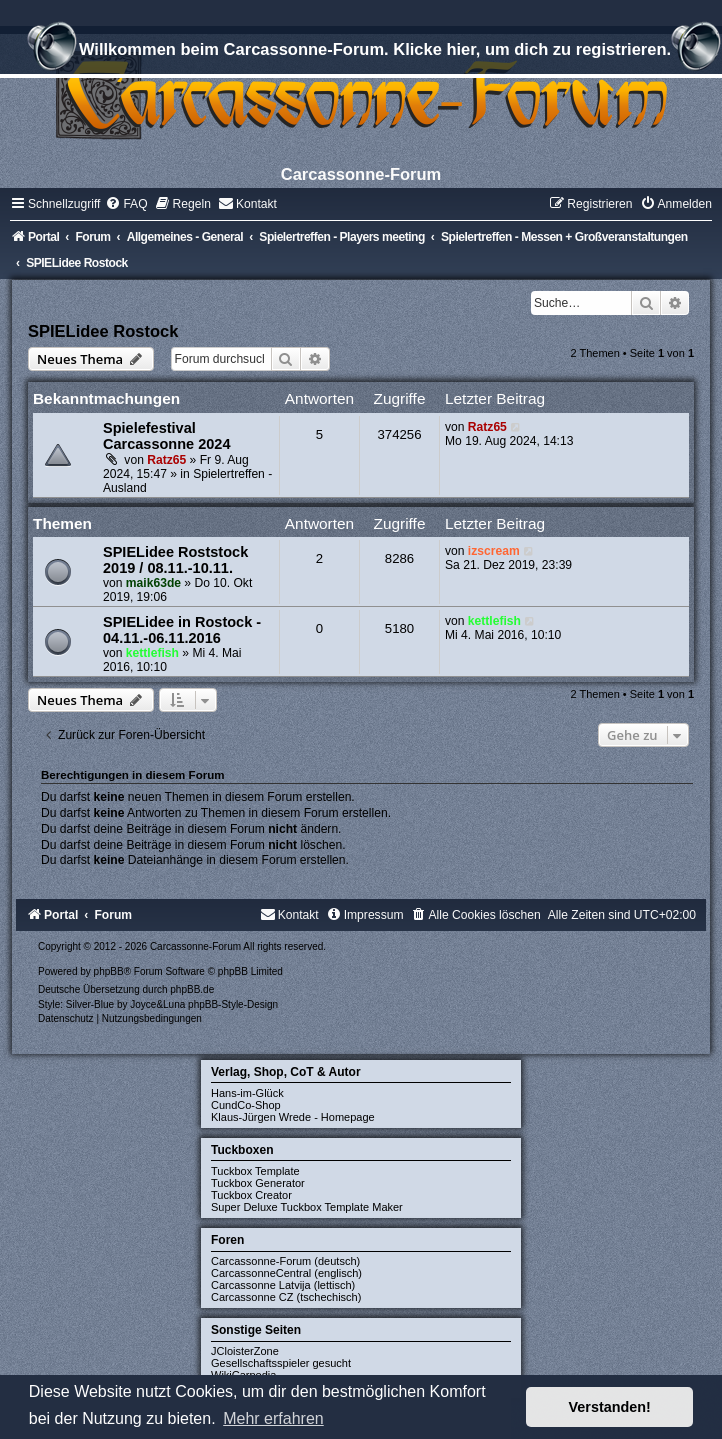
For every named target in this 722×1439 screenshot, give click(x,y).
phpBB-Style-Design (233, 1004)
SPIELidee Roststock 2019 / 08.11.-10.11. (175, 560)
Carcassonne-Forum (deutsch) (285, 1261)
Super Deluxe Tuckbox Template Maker (307, 1207)
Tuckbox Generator (258, 1183)
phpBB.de (192, 989)
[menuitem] (126, 204)
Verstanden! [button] (610, 1407)
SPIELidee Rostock (103, 331)
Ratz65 (166, 460)
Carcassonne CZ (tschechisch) (286, 1297)
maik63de (153, 583)
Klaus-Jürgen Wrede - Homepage (293, 1117)
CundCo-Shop (246, 1105)
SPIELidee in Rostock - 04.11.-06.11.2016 (182, 630)
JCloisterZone (245, 1351)
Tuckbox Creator (251, 1195)
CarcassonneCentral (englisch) (286, 1273)
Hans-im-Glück (247, 1093)
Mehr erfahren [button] (273, 1418)
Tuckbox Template (255, 1171)
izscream (494, 551)
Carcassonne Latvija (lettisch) (283, 1285)
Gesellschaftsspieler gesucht (281, 1363)
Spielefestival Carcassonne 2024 (167, 436)
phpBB (109, 971)
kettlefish (152, 653)
